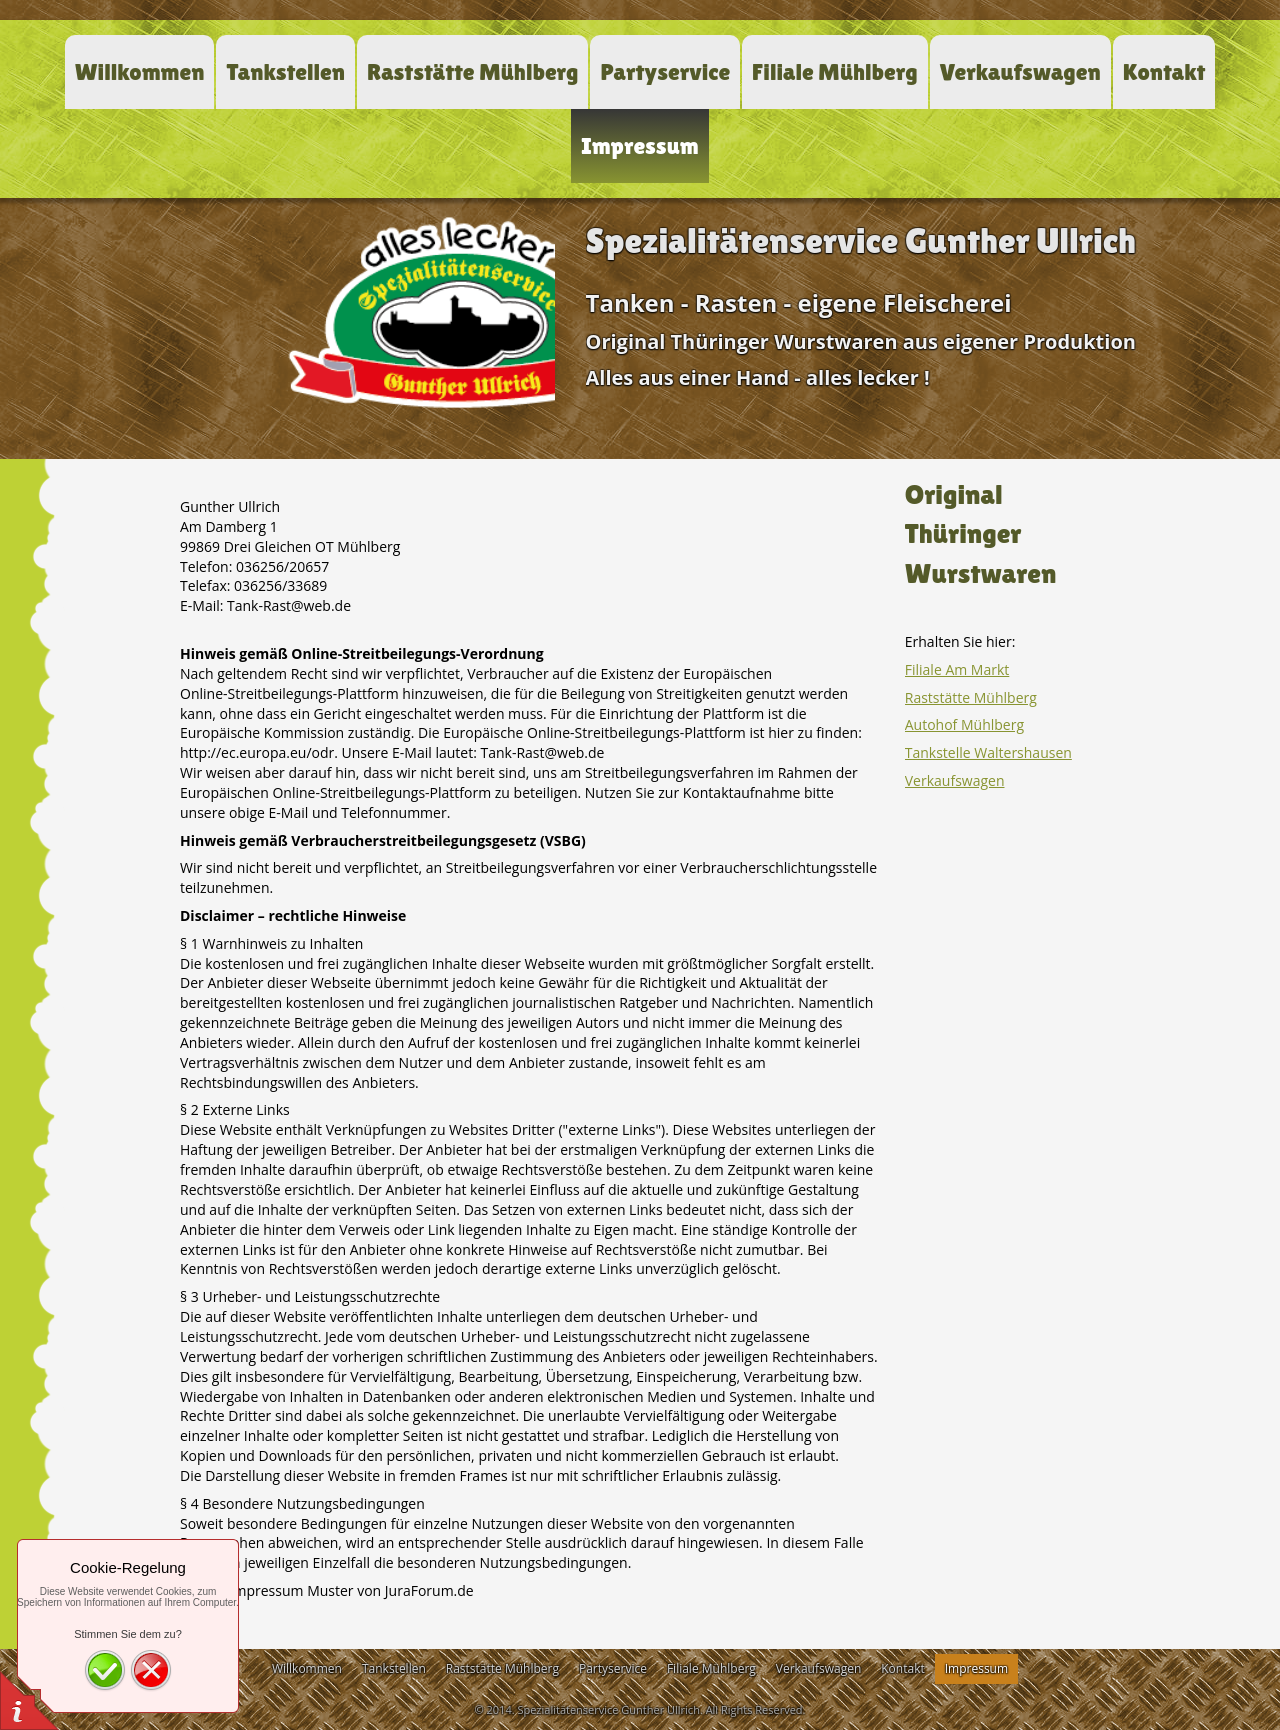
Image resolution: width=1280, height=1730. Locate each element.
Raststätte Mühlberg (971, 697)
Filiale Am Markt (957, 669)
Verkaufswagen (955, 780)
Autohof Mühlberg (964, 724)
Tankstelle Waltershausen (988, 752)
